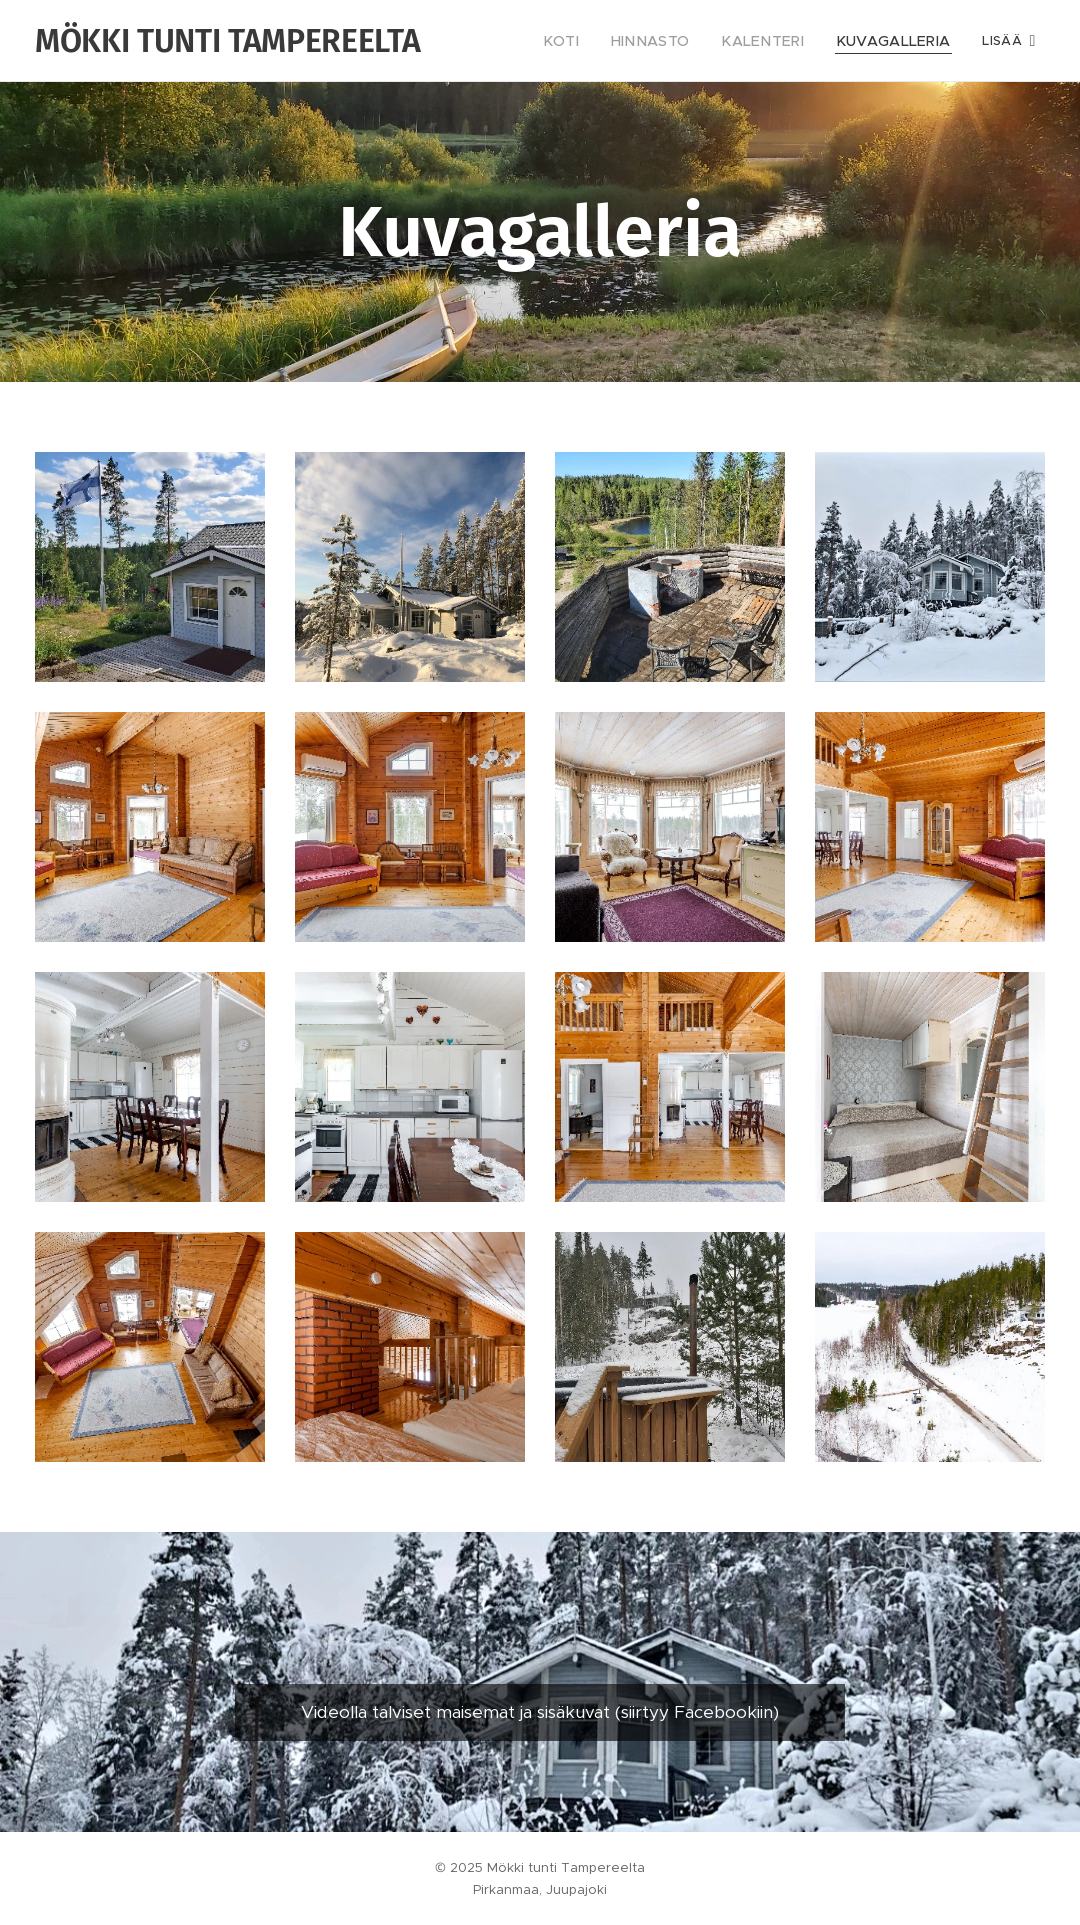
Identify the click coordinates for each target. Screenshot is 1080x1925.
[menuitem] (596, 41)
